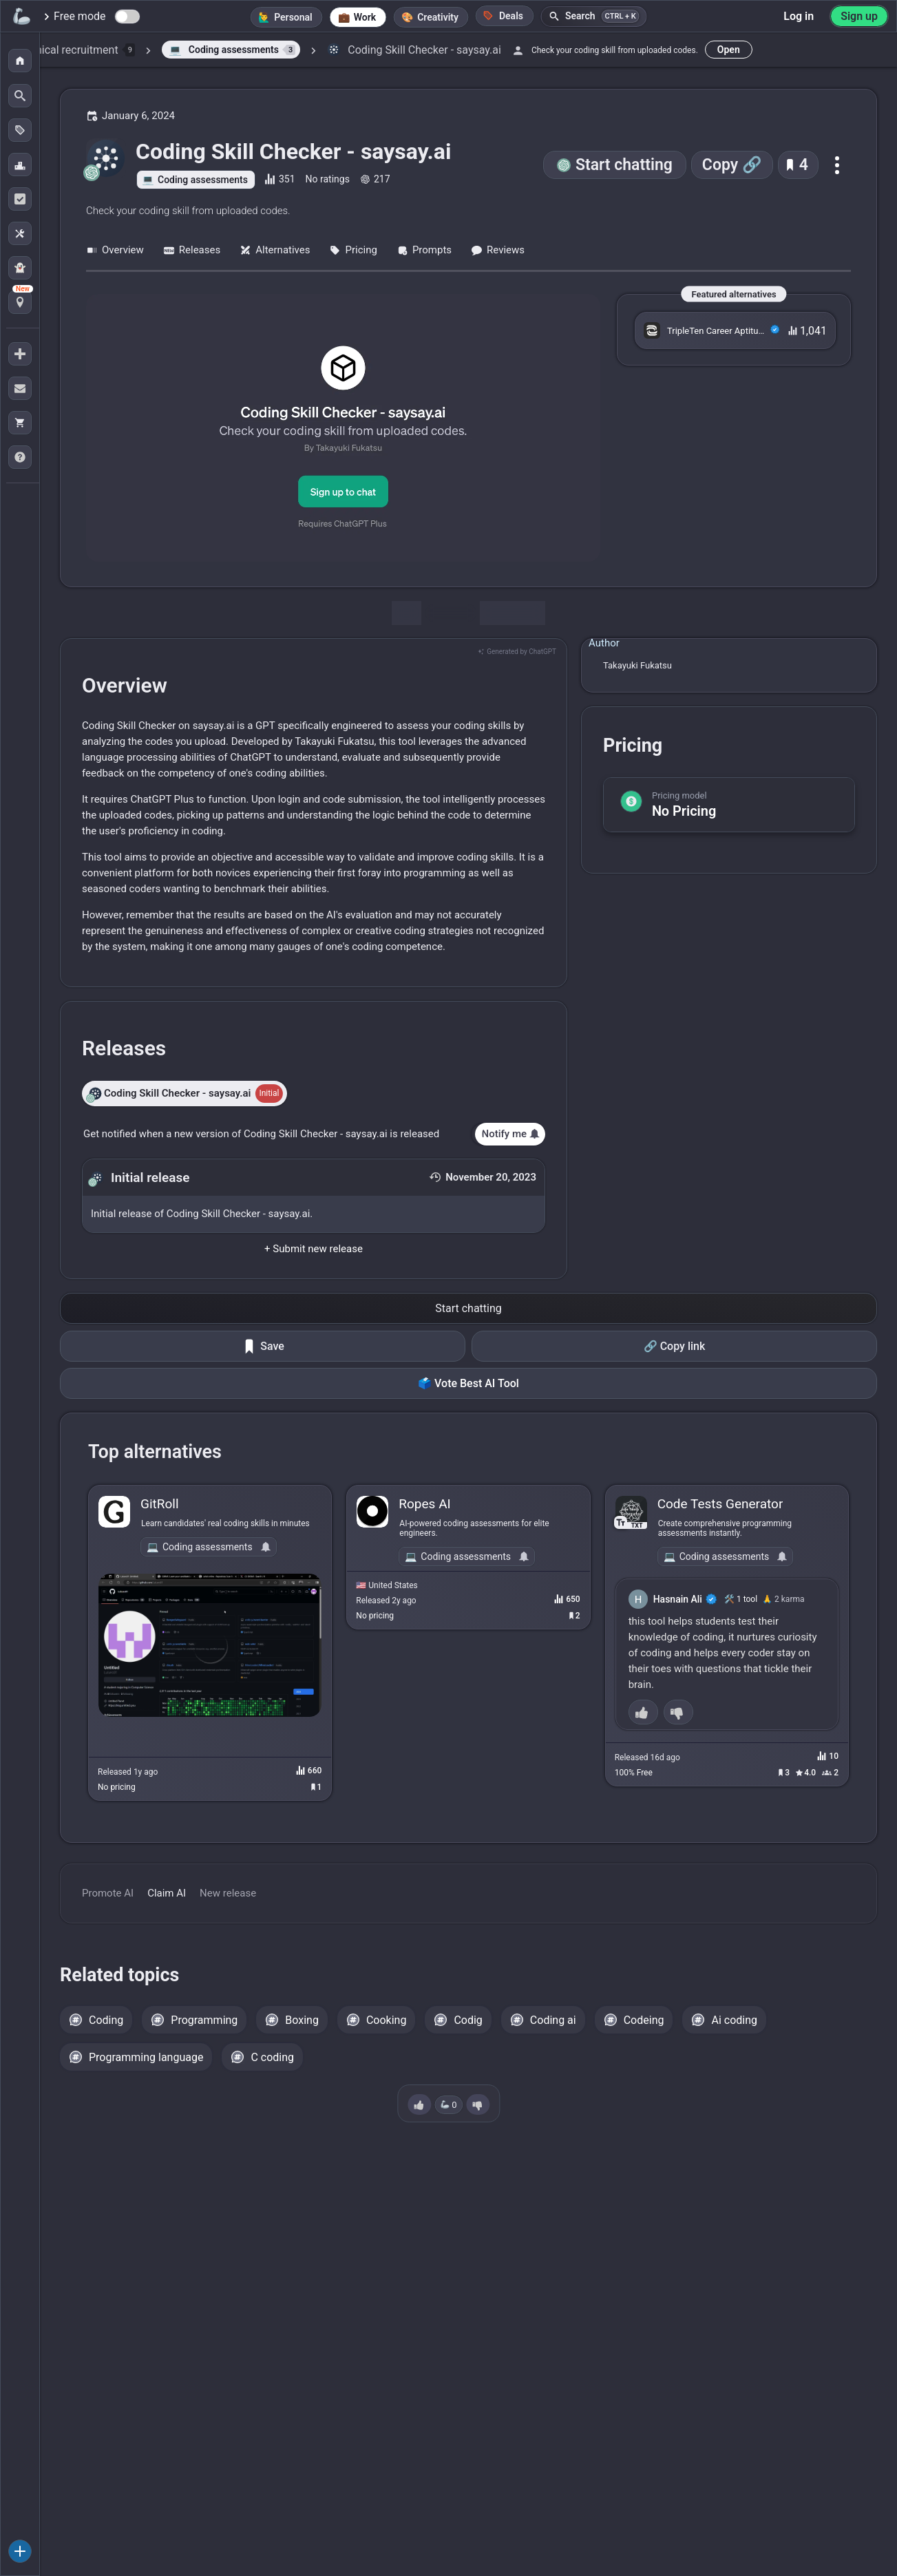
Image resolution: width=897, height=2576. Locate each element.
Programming (204, 2020)
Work (365, 17)
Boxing (302, 2020)
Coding (106, 2020)
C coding (272, 2057)
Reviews (498, 250)
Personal (293, 17)
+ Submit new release (313, 1249)
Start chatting (624, 165)
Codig (468, 2020)
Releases (191, 250)
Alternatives (275, 250)
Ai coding (734, 2020)
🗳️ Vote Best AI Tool (468, 1383)
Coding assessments (203, 179)
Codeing (644, 2020)
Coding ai (553, 2020)
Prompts (424, 250)
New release (228, 1893)
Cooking (386, 2020)
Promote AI (108, 1893)
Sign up (859, 16)
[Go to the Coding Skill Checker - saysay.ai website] (343, 428)
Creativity (437, 17)
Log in (798, 16)
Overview (115, 250)
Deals (503, 15)
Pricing (353, 250)
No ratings (328, 178)
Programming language (146, 2057)
